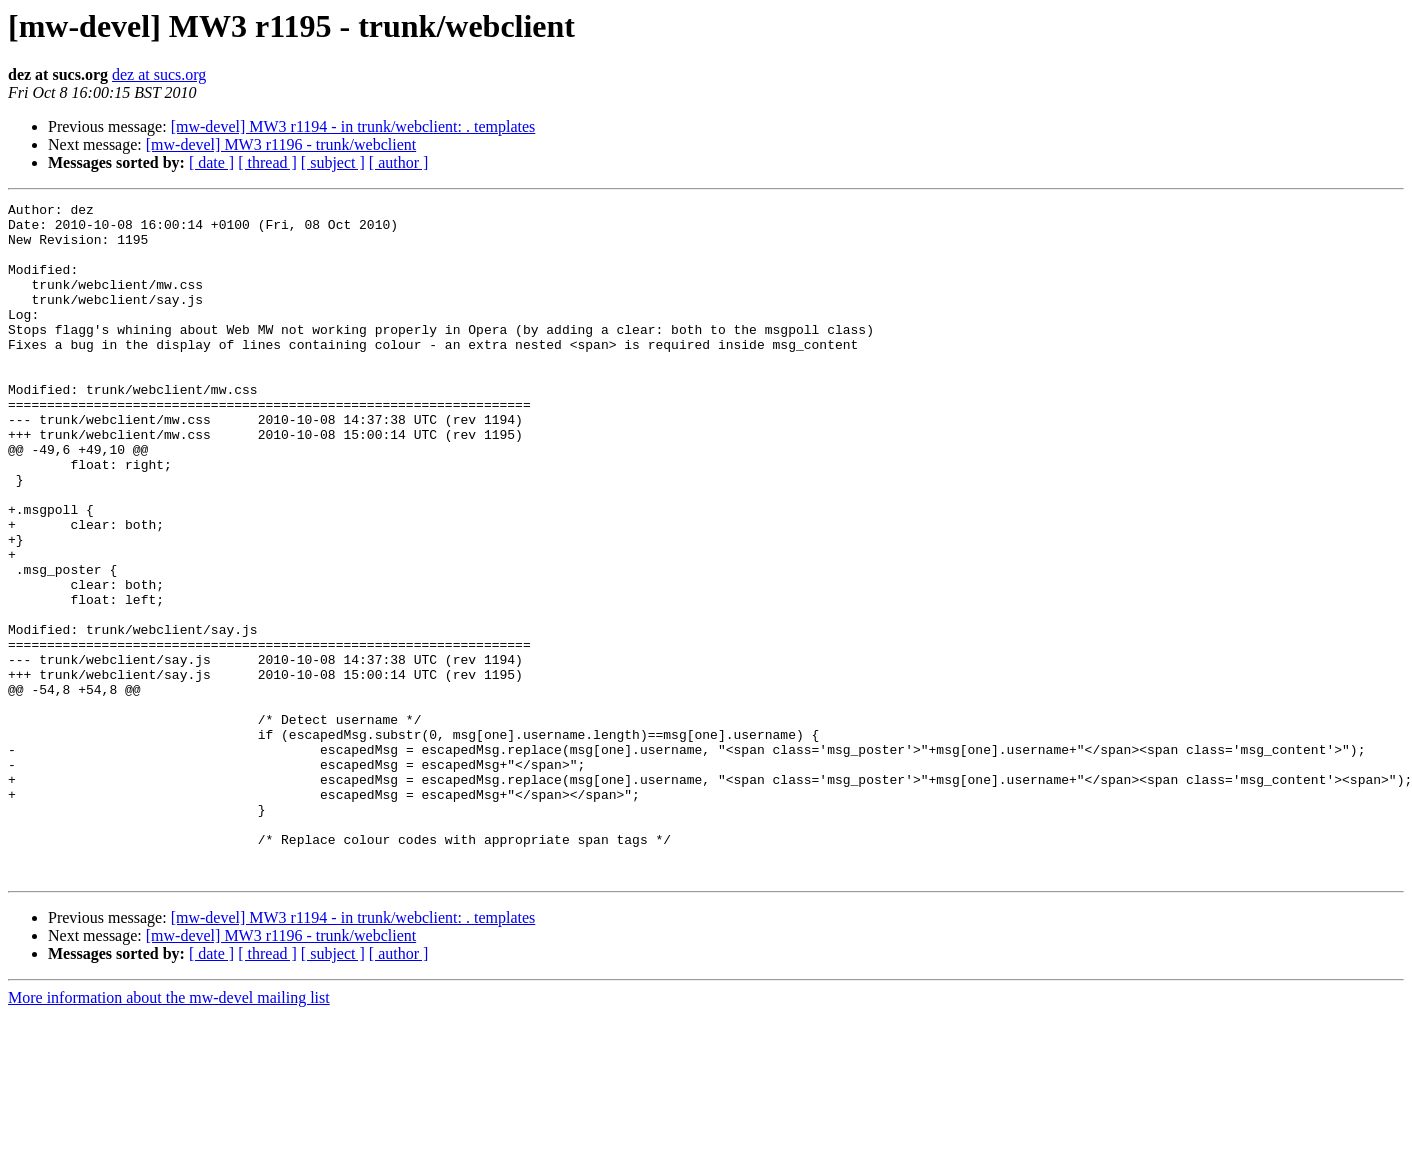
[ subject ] (333, 162)
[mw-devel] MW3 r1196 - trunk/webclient (281, 144)
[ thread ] (267, 162)
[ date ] (211, 162)
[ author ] (399, 162)
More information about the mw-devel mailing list (169, 1132)
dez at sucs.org (159, 74)
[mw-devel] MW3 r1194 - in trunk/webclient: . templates (353, 126)
